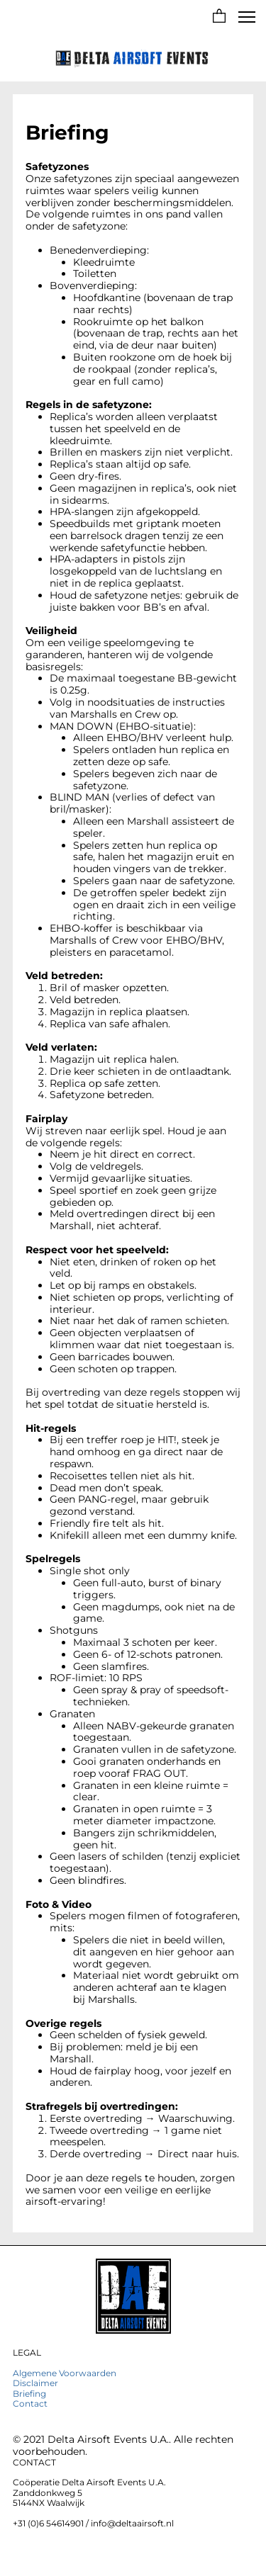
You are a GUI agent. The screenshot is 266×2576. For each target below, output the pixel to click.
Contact (30, 2403)
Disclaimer (35, 2383)
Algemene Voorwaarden (64, 2373)
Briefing (29, 2393)
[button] (219, 17)
